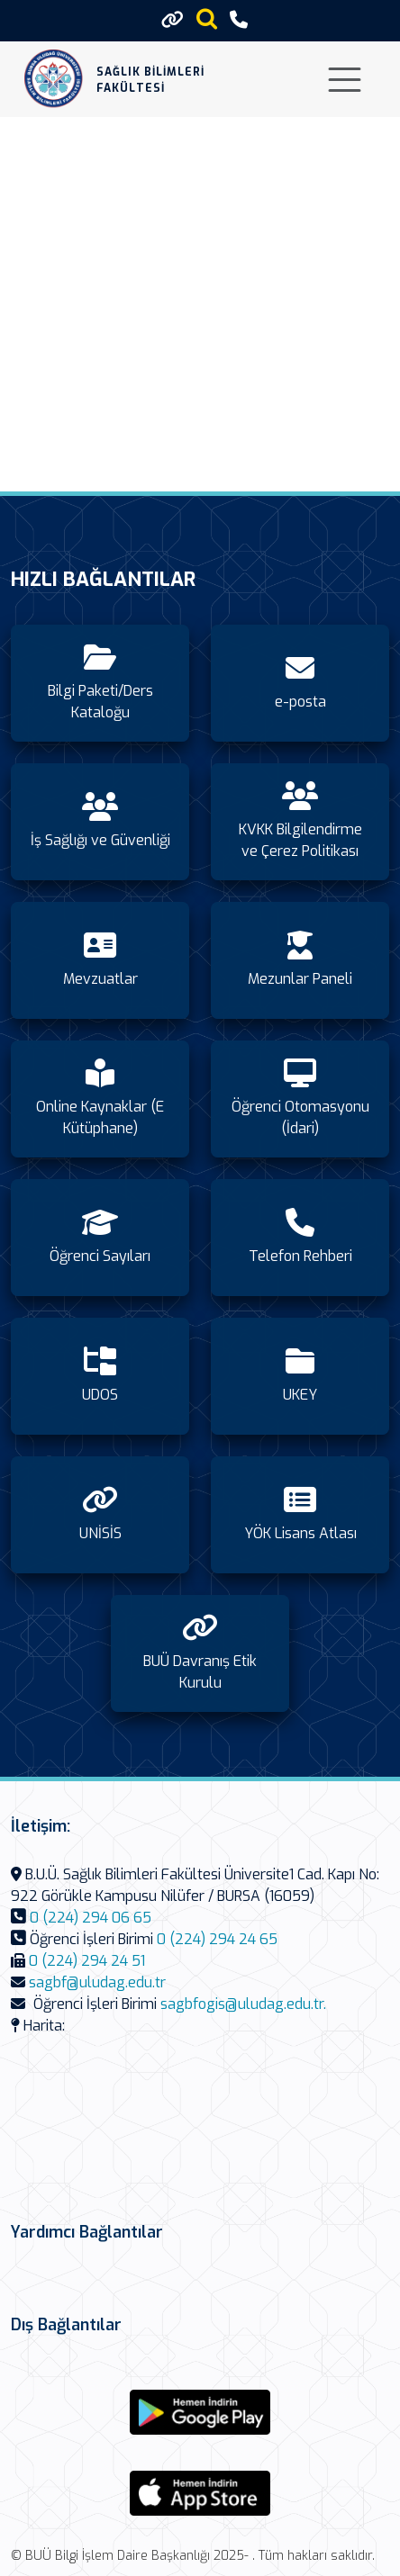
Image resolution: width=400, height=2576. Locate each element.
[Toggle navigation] (345, 80)
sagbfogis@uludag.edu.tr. (243, 2004)
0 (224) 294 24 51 (87, 1960)
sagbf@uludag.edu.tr (97, 1982)
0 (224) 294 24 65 (217, 1939)
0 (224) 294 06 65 (90, 1917)
